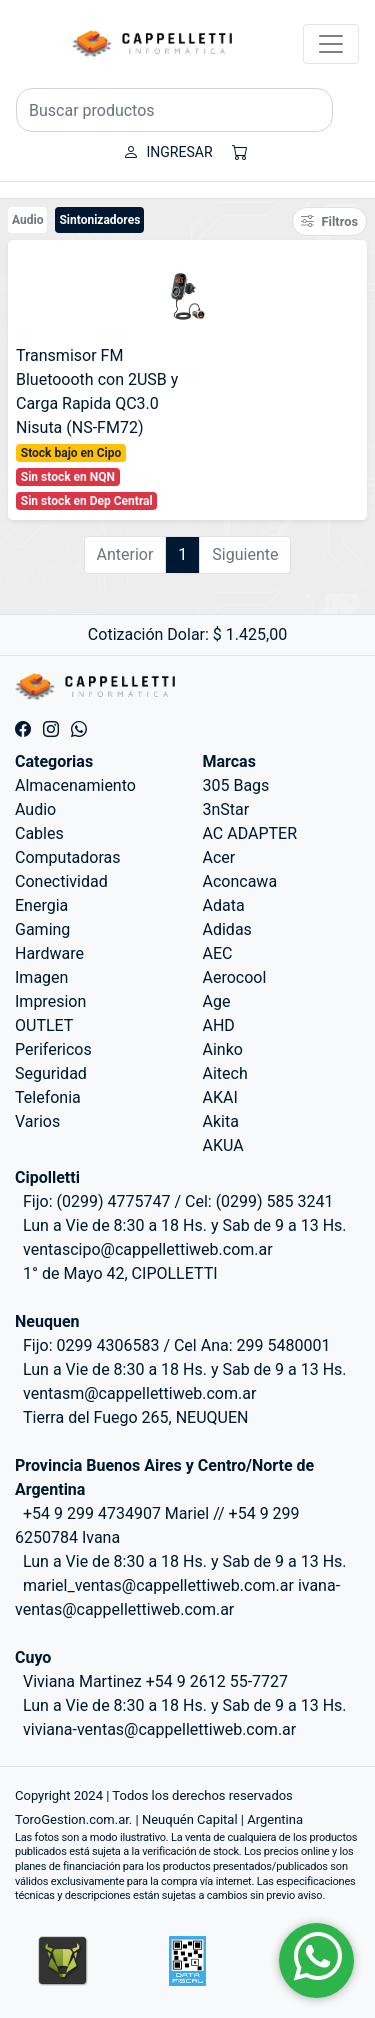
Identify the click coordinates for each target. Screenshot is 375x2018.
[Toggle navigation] (331, 44)
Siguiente (245, 554)
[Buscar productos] (174, 110)
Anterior (125, 554)
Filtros (329, 221)
